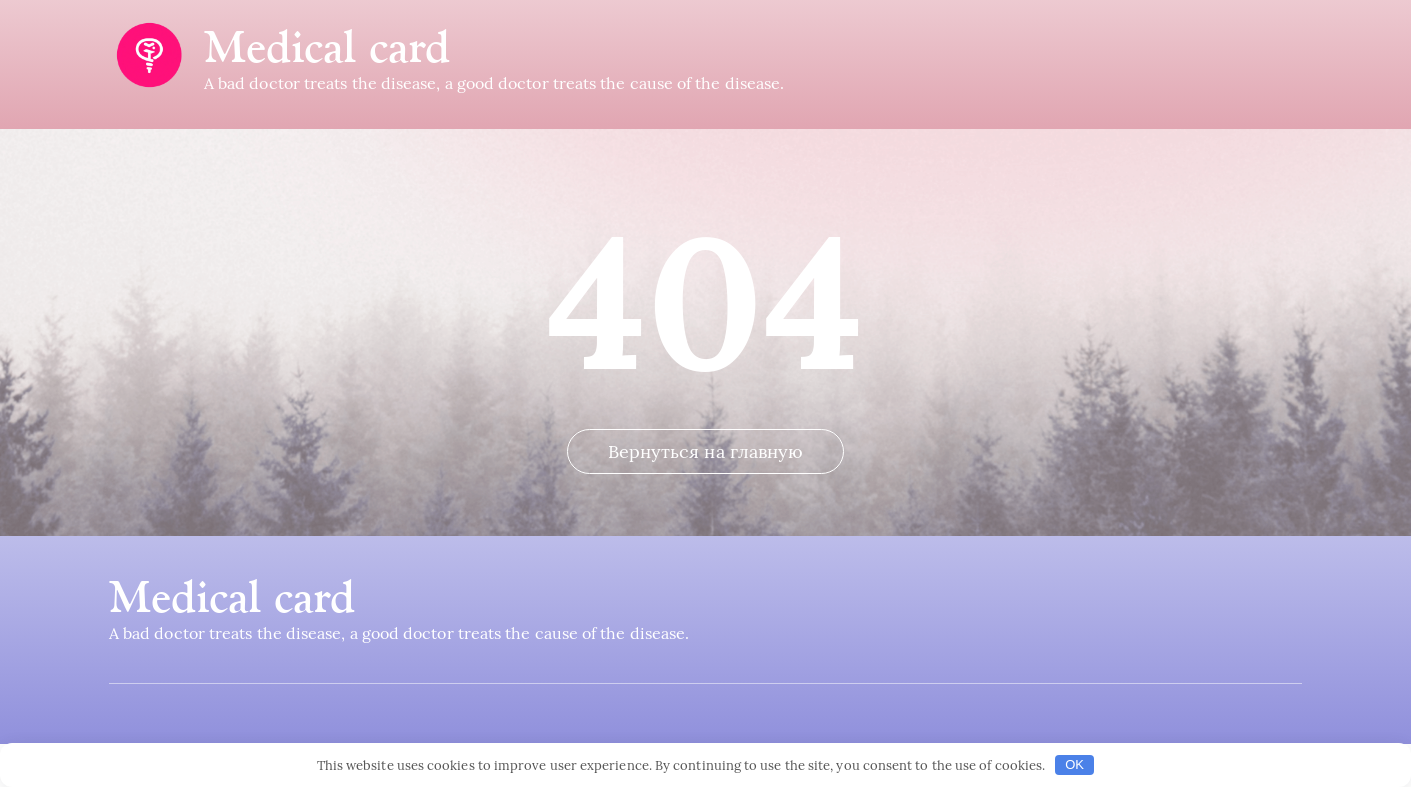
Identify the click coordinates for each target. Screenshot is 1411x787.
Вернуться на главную (706, 494)
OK (1074, 764)
